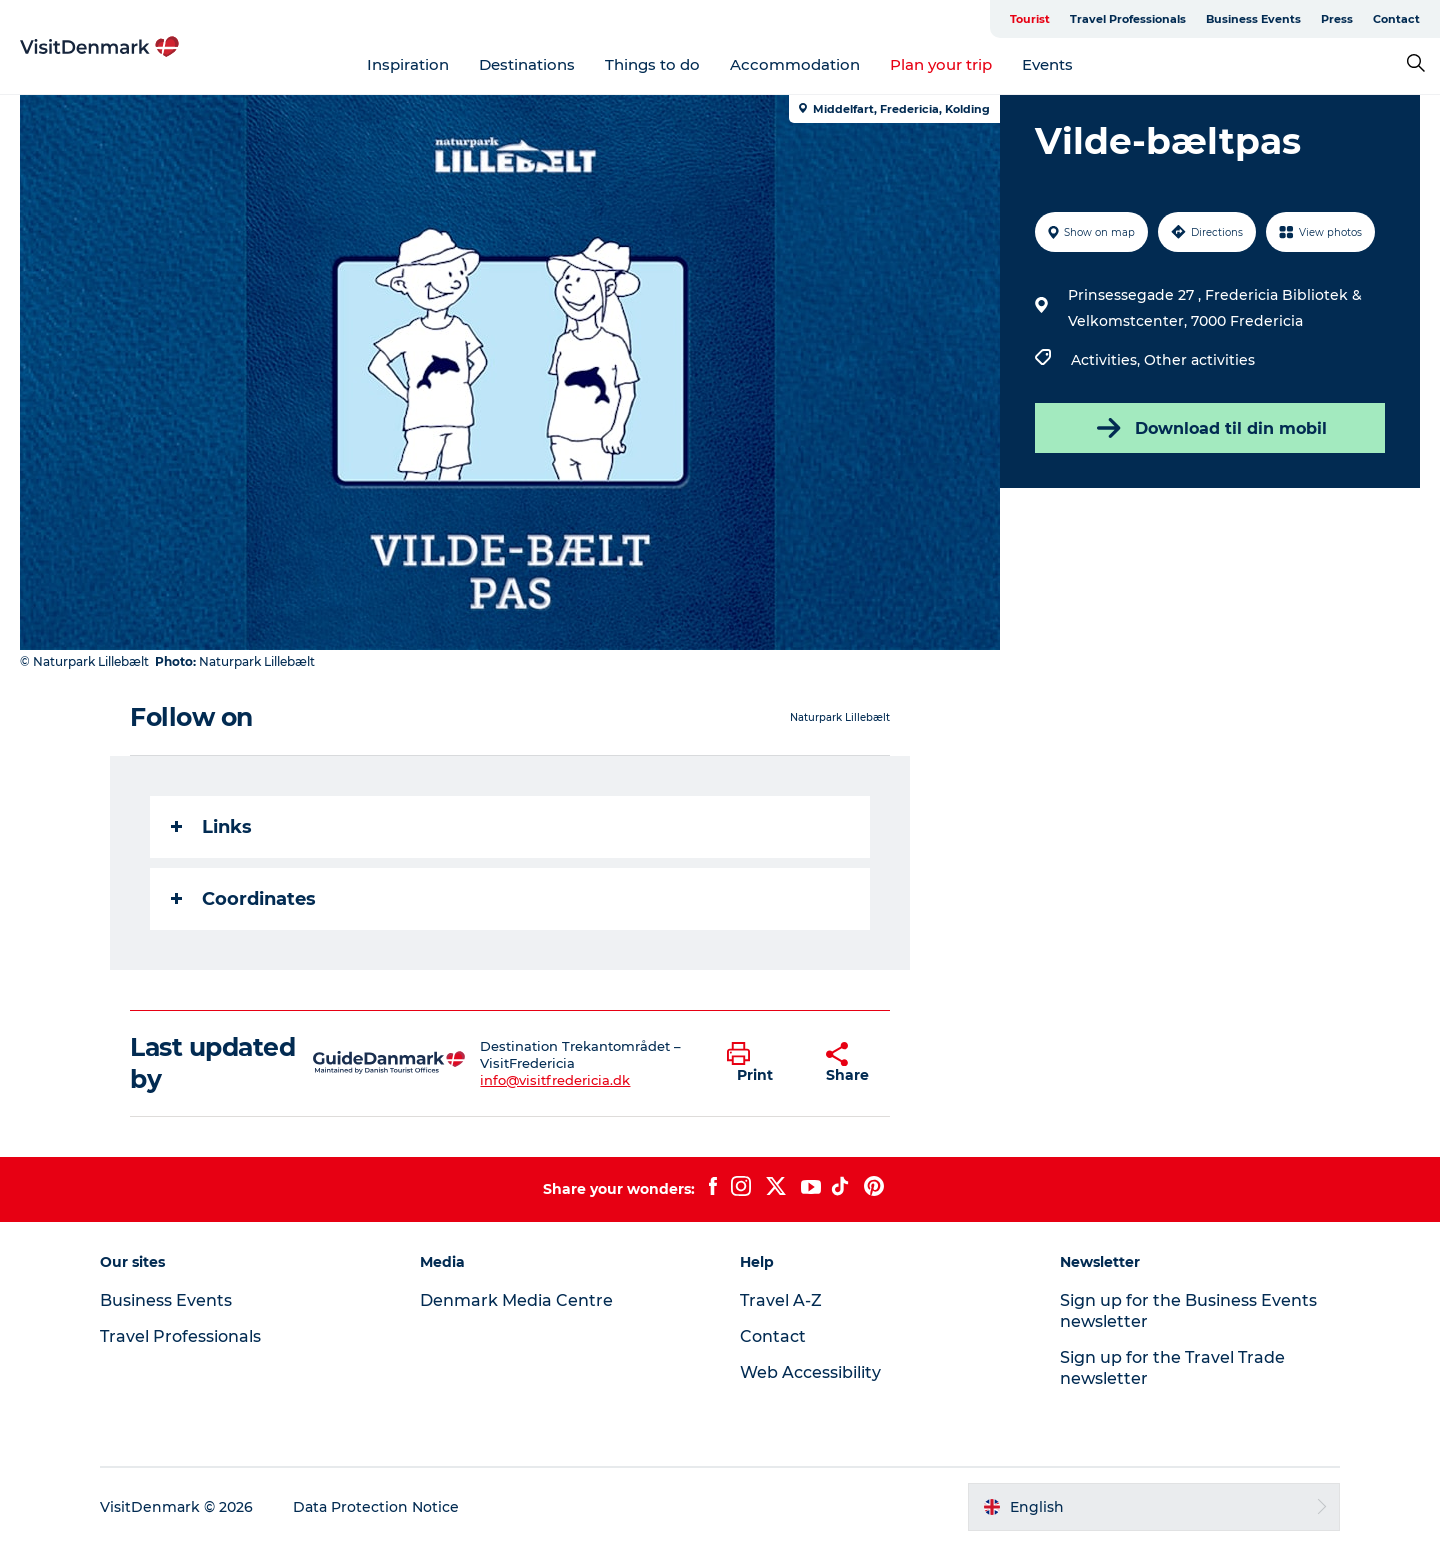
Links (211, 827)
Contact (1396, 19)
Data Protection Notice (376, 1507)
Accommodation (795, 64)
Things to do (652, 64)
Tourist (1030, 19)
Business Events (1253, 19)
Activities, (1107, 360)
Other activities (1199, 360)
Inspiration (408, 64)
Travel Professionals (1128, 19)
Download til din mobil (1210, 428)
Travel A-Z (781, 1300)
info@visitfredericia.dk (555, 1080)
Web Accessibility (810, 1372)
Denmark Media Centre (516, 1300)
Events (1047, 64)
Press (1337, 19)
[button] (761, 1063)
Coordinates (243, 899)
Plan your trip (941, 64)
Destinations (527, 64)
